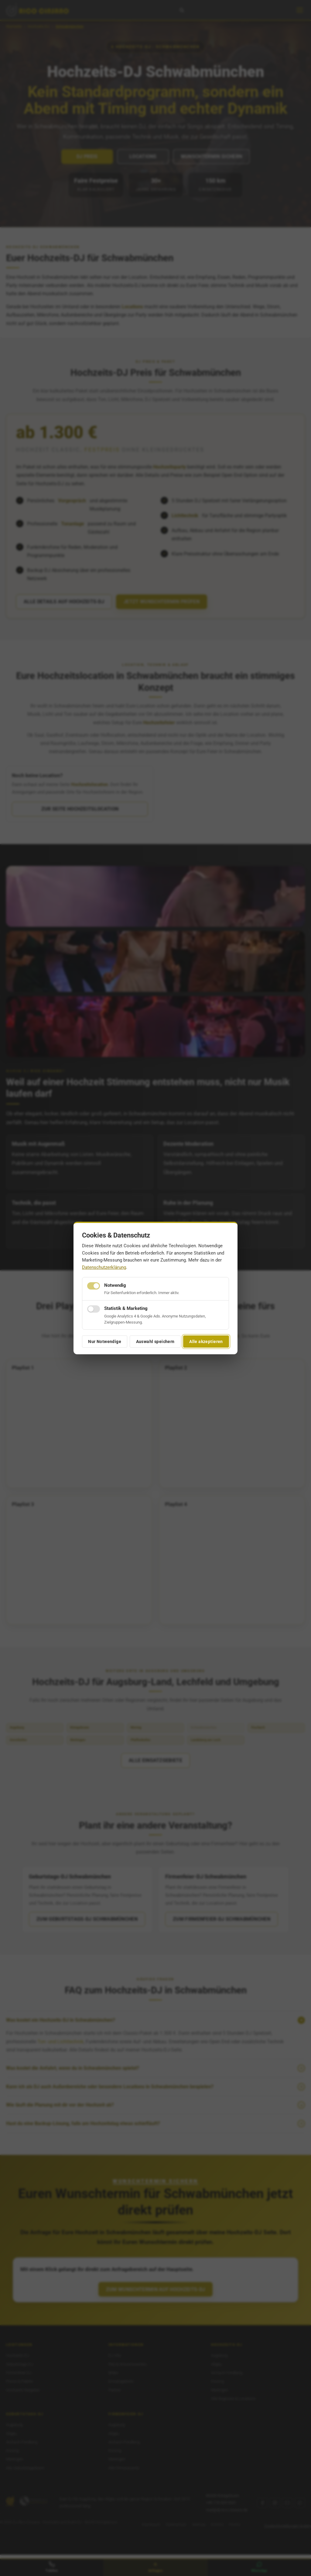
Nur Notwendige (104, 1341)
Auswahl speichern (155, 1341)
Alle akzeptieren (206, 1341)
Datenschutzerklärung (104, 1267)
